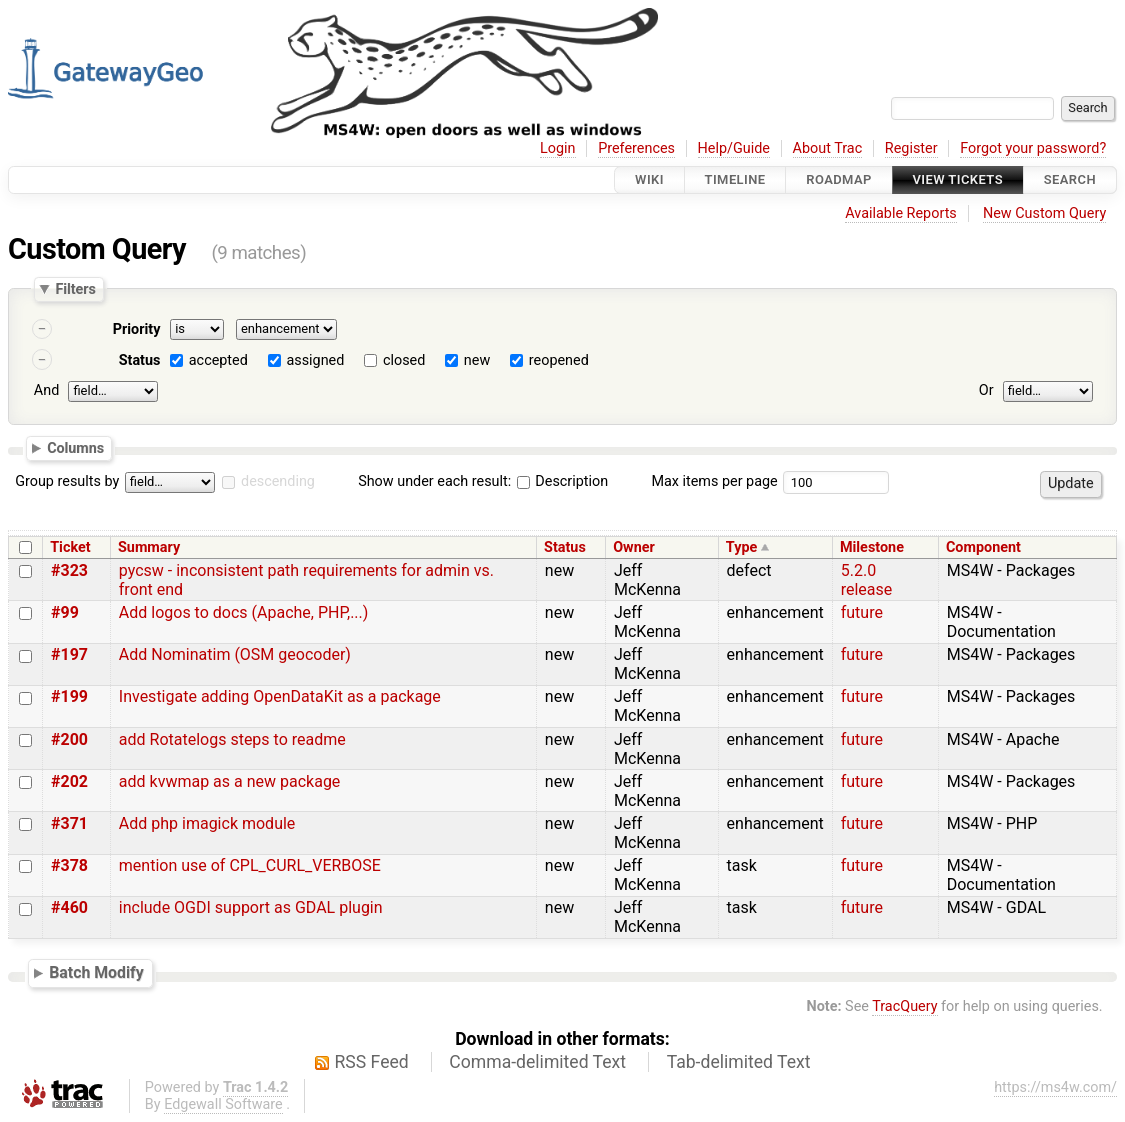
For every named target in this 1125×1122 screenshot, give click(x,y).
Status (140, 360)
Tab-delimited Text (739, 1062)
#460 (69, 907)
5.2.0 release (867, 580)
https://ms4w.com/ (1055, 1087)
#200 (69, 739)
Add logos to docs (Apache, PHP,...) (244, 612)
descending (278, 481)
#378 (69, 865)
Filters (75, 289)
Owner (634, 547)
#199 (69, 696)
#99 (65, 612)
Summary (149, 547)
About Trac (828, 148)
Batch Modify (96, 972)
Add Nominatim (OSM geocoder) (235, 654)
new (477, 360)
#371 (69, 823)
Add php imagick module (207, 823)
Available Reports (901, 213)
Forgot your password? (1033, 148)
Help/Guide (734, 148)
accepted (218, 360)
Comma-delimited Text (537, 1062)
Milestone (872, 547)
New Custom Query (1044, 213)
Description (562, 481)
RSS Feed (372, 1062)
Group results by (67, 481)
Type (741, 547)
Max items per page (714, 481)
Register (911, 148)
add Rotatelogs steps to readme (232, 739)
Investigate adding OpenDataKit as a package (280, 696)
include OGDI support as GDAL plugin (251, 907)
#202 (69, 781)
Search (1070, 179)
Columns (75, 447)
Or (986, 390)
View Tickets (958, 179)
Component (983, 547)
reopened (559, 360)
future (862, 612)
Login (558, 148)
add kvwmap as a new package (230, 781)
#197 (69, 654)
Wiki (649, 179)
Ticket (70, 547)
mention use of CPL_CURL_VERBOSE (250, 865)
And (46, 390)
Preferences (636, 148)
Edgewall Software (223, 1104)
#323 (69, 570)
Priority (137, 329)
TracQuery (904, 1006)
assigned (315, 360)
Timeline (735, 179)
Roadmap (839, 179)
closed (404, 360)
